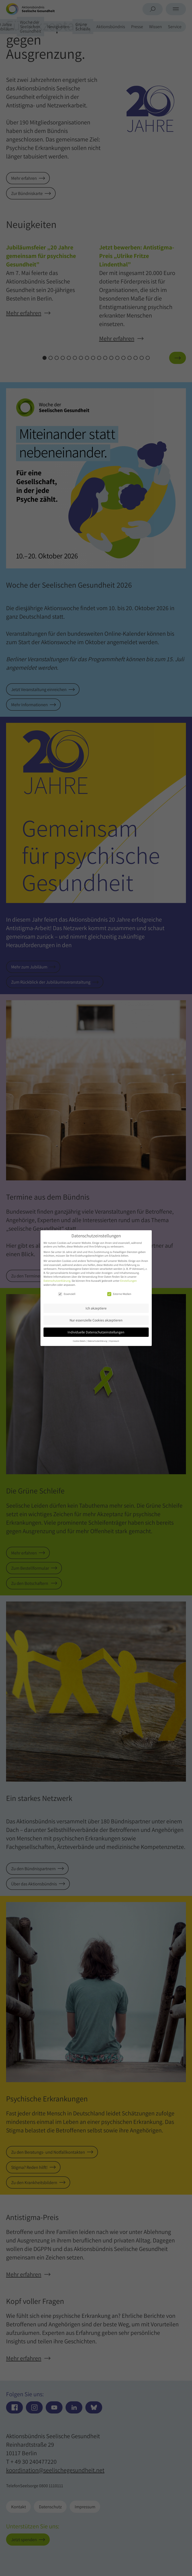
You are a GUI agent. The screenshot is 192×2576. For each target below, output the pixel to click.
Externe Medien (119, 1294)
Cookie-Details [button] (79, 1340)
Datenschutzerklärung (56, 1281)
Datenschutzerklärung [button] (97, 1340)
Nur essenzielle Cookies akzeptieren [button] (96, 1320)
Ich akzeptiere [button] (96, 1308)
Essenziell (66, 1294)
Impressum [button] (114, 1340)
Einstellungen (128, 1281)
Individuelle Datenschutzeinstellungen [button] (96, 1332)
